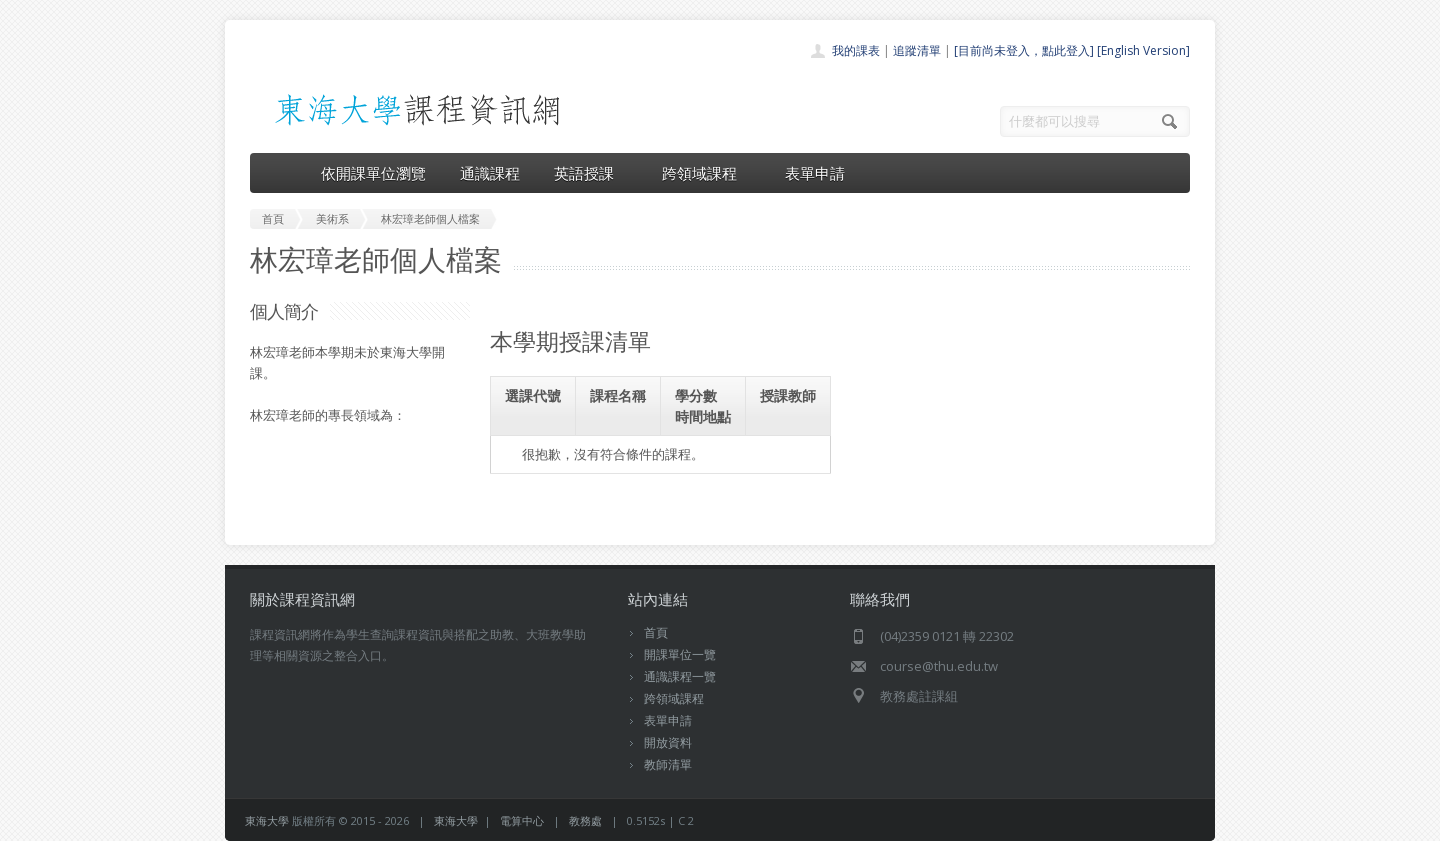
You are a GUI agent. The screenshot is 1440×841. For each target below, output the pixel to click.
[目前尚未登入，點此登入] (1024, 50)
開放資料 (668, 742)
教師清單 (668, 764)
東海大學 (267, 820)
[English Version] (1143, 50)
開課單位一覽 (680, 654)
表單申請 (815, 173)
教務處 (585, 820)
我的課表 (856, 50)
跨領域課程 (706, 173)
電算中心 (522, 820)
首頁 (656, 632)
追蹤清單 (917, 50)
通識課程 (490, 173)
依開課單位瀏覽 (373, 173)
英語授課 (591, 173)
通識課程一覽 (680, 676)
